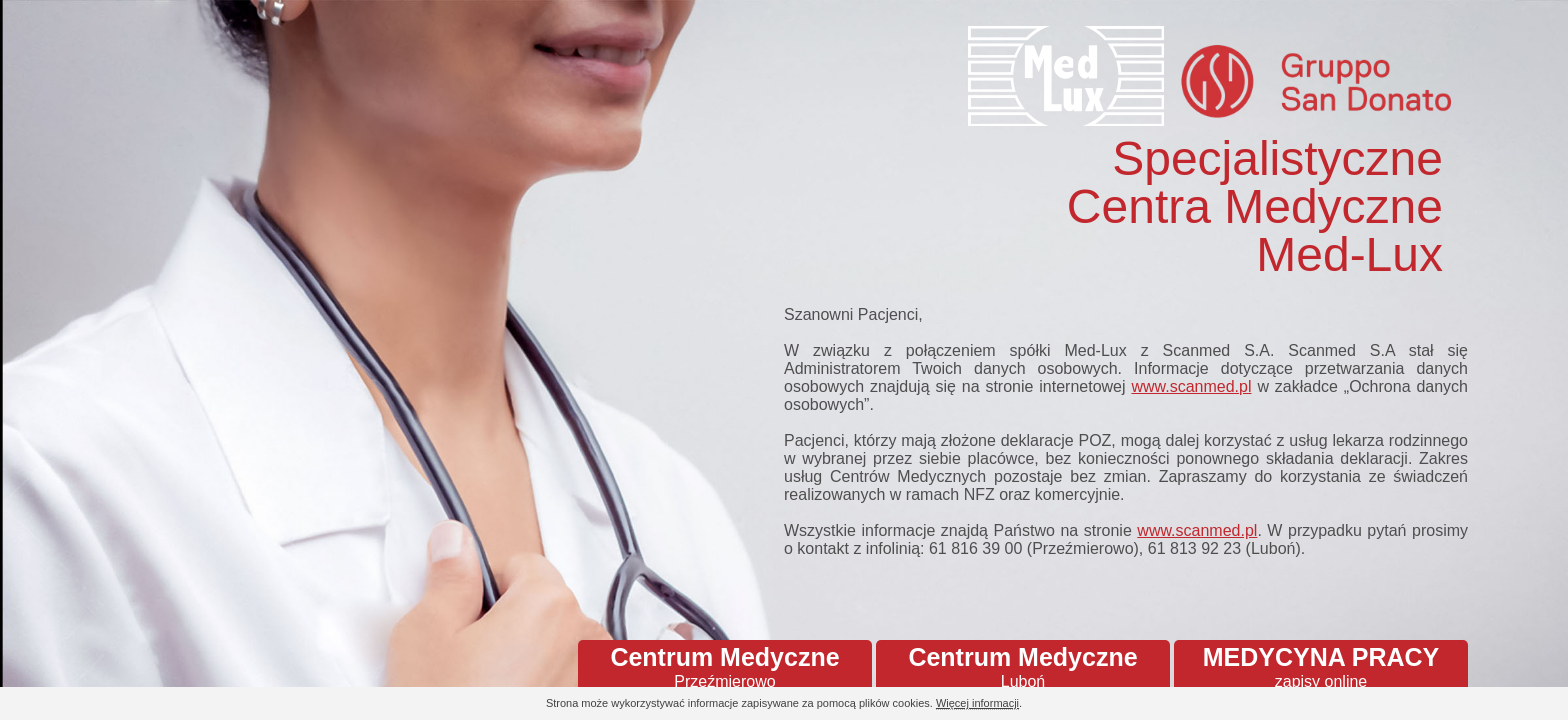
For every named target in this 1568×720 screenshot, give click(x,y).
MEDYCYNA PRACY (1321, 667)
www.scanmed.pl (1191, 386)
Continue (1498, 704)
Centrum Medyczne (725, 667)
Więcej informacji (977, 703)
